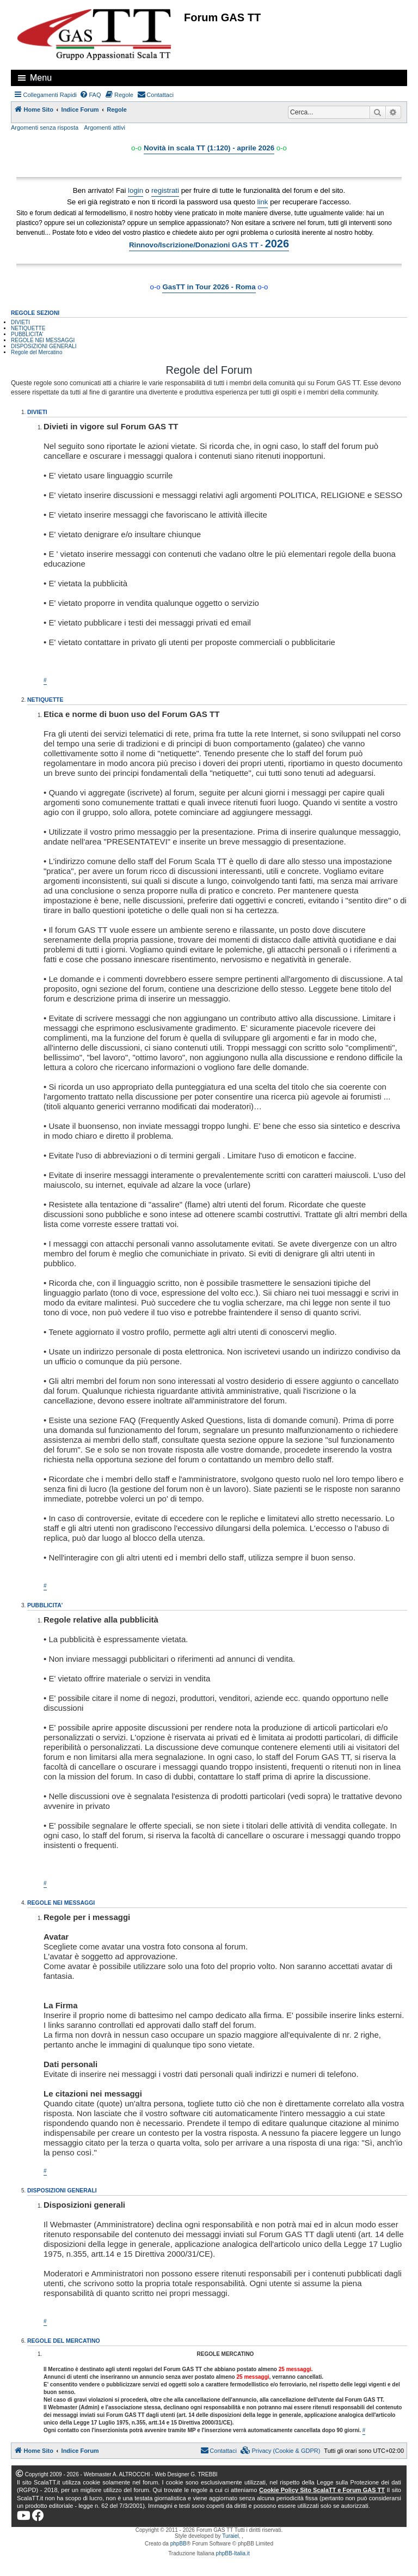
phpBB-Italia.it (233, 2553)
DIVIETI (20, 322)
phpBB (178, 2544)
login (135, 190)
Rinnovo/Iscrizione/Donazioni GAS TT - (209, 244)
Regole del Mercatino (37, 352)
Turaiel (230, 2536)
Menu (41, 77)
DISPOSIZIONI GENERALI (44, 346)
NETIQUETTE (28, 328)
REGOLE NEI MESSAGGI (43, 340)
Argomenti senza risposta (44, 127)
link (262, 202)
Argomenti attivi (104, 127)
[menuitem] (90, 94)
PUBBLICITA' (27, 334)
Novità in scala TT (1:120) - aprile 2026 (209, 148)
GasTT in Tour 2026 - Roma (208, 287)
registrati (165, 190)
